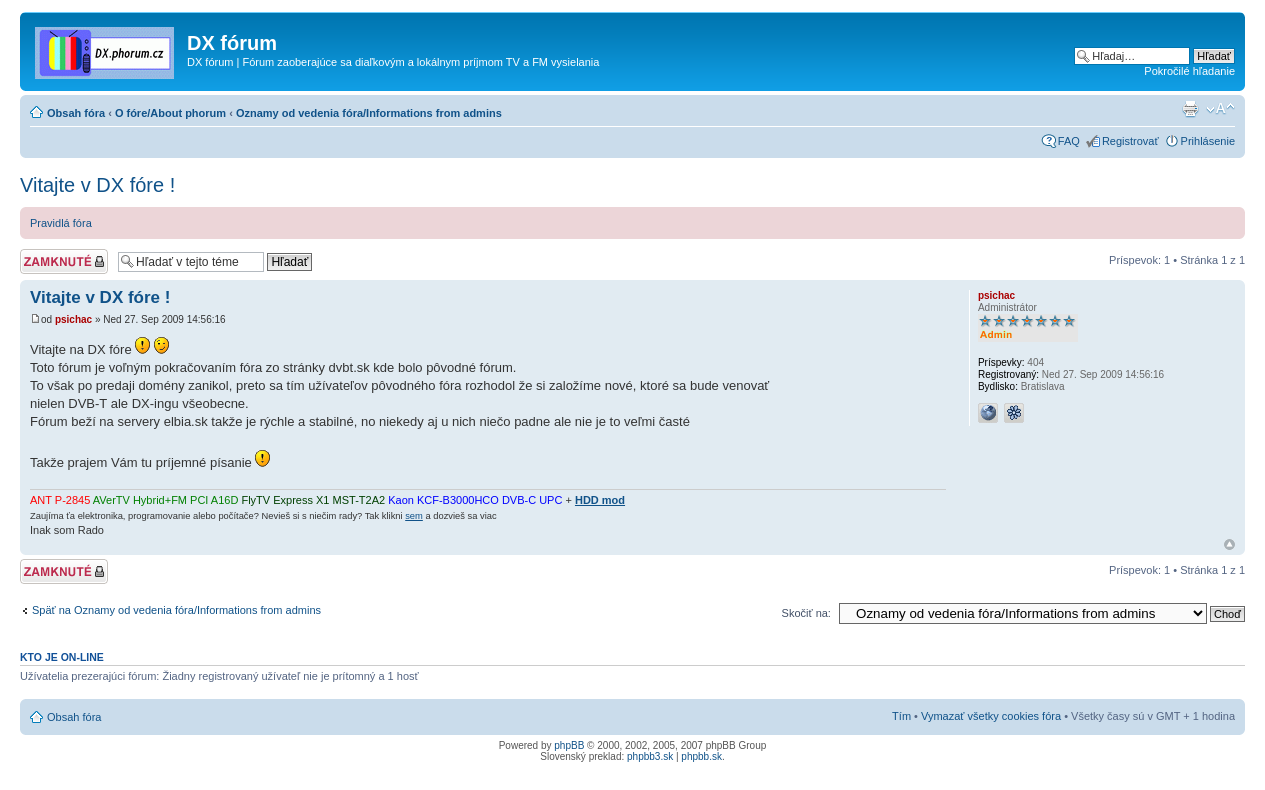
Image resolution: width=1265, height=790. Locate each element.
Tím (901, 716)
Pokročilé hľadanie (1189, 71)
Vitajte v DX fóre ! (97, 185)
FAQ (1069, 141)
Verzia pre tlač (1190, 109)
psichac (73, 319)
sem (414, 516)
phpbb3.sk (650, 756)
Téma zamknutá (64, 261)
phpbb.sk (701, 756)
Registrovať (1130, 141)
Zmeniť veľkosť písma (1220, 109)
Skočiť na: (806, 613)
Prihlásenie (1208, 141)
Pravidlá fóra (61, 223)
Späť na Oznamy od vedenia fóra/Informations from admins (176, 610)
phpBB (569, 745)
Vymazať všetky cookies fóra (991, 716)
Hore (1229, 544)
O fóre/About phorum (170, 113)
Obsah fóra (76, 113)
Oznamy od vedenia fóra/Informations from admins (369, 113)
